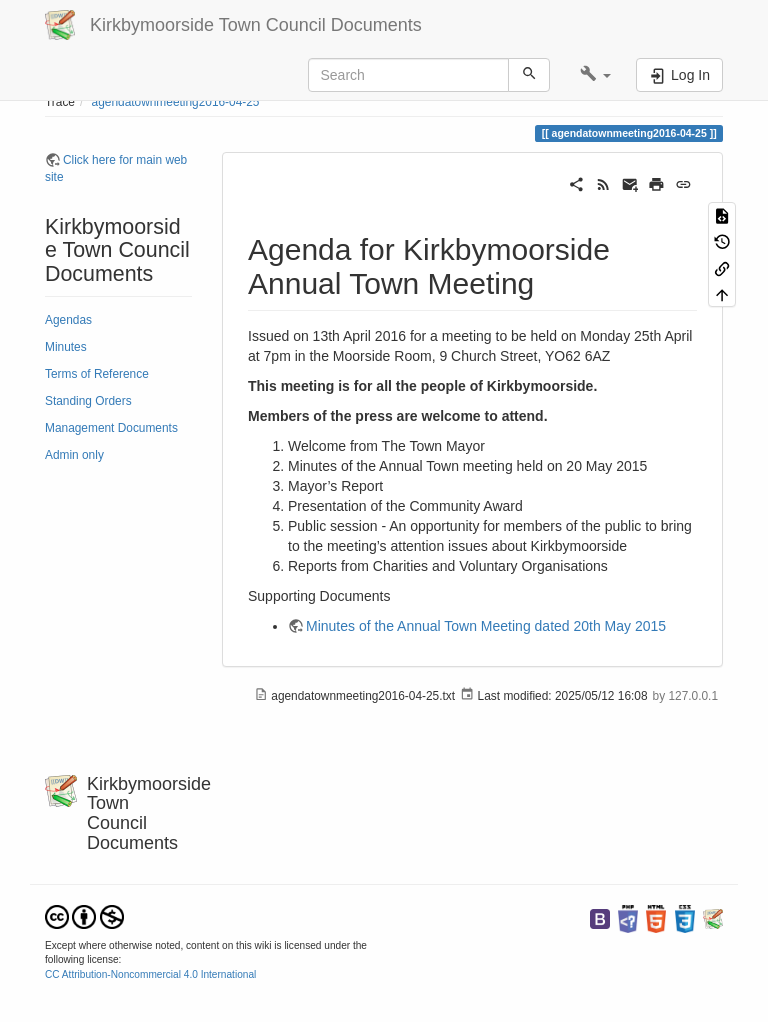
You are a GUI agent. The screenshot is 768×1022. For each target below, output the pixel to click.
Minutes (66, 347)
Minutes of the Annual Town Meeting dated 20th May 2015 (486, 626)
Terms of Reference (97, 374)
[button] (595, 75)
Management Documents (111, 428)
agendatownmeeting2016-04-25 (176, 102)
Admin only (74, 455)
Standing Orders (88, 401)
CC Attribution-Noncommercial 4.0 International (150, 974)
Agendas (68, 320)
